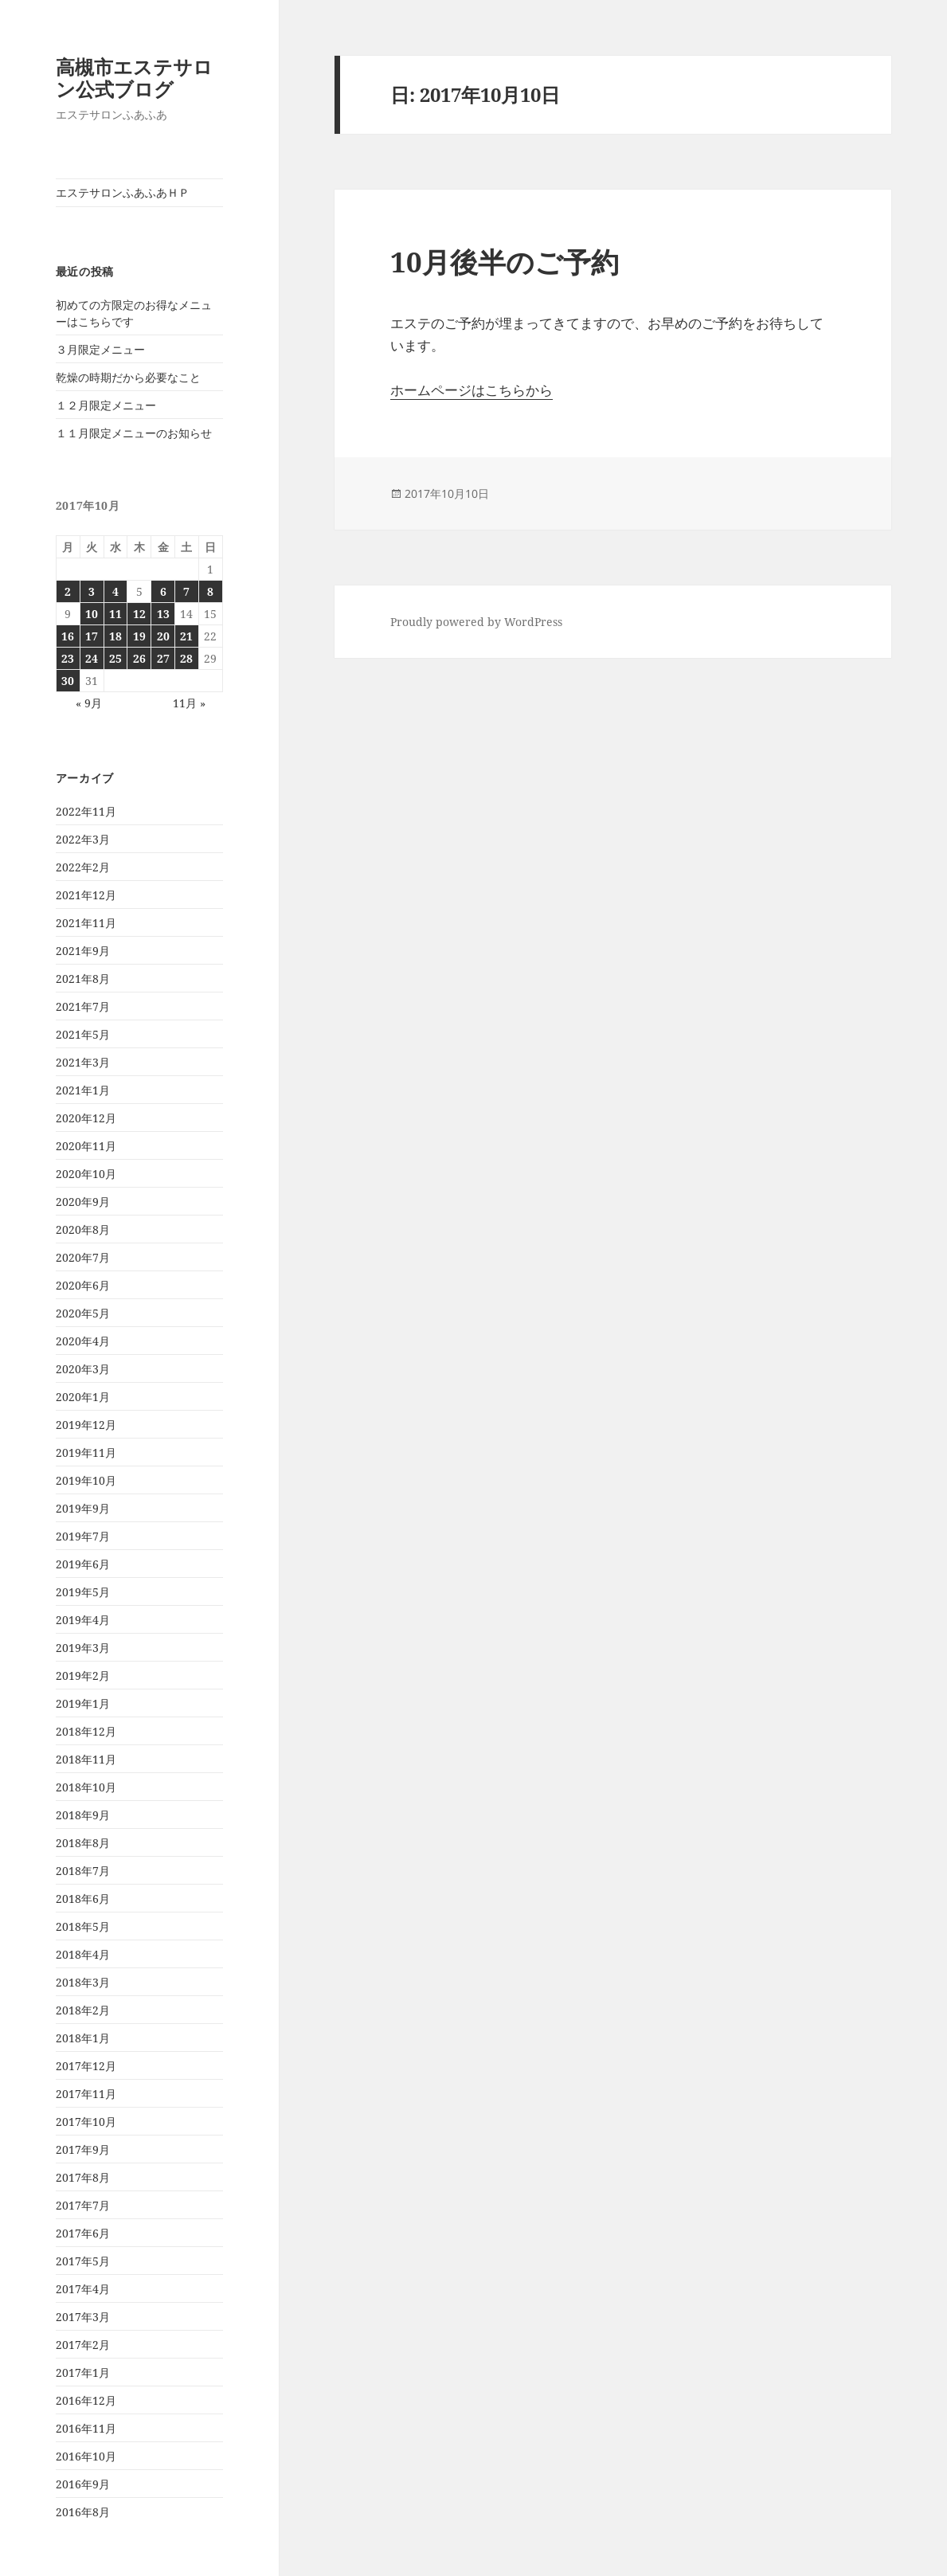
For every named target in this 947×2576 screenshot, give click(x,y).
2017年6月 (83, 2233)
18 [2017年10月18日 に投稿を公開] (115, 636)
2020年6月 (83, 1285)
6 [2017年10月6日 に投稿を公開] (163, 591)
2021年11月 (86, 922)
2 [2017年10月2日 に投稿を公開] (68, 591)
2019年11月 (86, 1452)
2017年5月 (83, 2261)
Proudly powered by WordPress (476, 621)
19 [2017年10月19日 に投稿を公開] (139, 636)
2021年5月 (83, 1034)
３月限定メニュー (100, 349)
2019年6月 (83, 1564)
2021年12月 (86, 894)
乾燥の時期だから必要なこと (128, 377)
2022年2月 (83, 867)
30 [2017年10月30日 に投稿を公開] (67, 680)
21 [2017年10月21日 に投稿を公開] (186, 636)
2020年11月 (86, 1145)
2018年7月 (83, 1870)
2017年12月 (86, 2065)
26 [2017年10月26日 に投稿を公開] (139, 658)
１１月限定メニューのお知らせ (134, 432)
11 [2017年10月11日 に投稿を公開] (115, 613)
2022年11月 (86, 811)
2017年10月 (86, 2121)
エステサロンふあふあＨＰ (123, 192)
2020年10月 (86, 1173)
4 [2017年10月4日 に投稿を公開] (115, 591)
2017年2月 (83, 2344)
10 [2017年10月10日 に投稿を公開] (91, 613)
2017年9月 (83, 2149)
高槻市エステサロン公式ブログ (134, 77)
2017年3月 (83, 2316)
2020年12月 (86, 1118)
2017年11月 (86, 2093)
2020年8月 (83, 1229)
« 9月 (89, 703)
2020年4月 (83, 1341)
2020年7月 (83, 1257)
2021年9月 (83, 950)
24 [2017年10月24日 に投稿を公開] (91, 658)
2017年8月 (83, 2177)
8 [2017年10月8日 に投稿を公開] (210, 591)
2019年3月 (83, 1647)
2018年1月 (83, 2038)
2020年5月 (83, 1313)
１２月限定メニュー (106, 405)
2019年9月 (83, 1508)
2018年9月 (83, 1814)
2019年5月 (83, 1591)
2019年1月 (83, 1703)
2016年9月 (83, 2484)
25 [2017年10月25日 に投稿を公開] (115, 658)
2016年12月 (86, 2400)
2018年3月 (83, 1982)
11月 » (189, 703)
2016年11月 (86, 2428)
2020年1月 (83, 1396)
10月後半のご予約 (504, 261)
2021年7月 (83, 1006)
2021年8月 (83, 978)
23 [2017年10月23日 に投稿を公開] (67, 658)
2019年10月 (86, 1480)
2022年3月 (83, 839)
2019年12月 (86, 1424)
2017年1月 (83, 2372)
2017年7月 (83, 2205)
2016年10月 (86, 2456)
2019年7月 (83, 1536)
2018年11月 (86, 1759)
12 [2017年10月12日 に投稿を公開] (139, 613)
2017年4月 (83, 2288)
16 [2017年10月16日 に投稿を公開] (67, 636)
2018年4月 (83, 1954)
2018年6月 (83, 1898)
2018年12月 (86, 1731)
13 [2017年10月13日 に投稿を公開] (163, 613)
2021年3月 (83, 1062)
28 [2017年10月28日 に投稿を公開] (186, 658)
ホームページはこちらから (471, 390)
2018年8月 (83, 1842)
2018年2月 (83, 2010)
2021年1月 (83, 1090)
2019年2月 (83, 1675)
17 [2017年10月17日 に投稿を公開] (91, 636)
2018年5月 (83, 1926)
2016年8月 (83, 2511)
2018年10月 (86, 1787)
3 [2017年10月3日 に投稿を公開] (91, 591)
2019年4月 (83, 1619)
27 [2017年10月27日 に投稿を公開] (163, 658)
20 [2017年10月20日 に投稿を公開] (163, 636)
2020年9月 (83, 1201)
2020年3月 (83, 1368)
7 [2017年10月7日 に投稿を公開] (186, 591)
